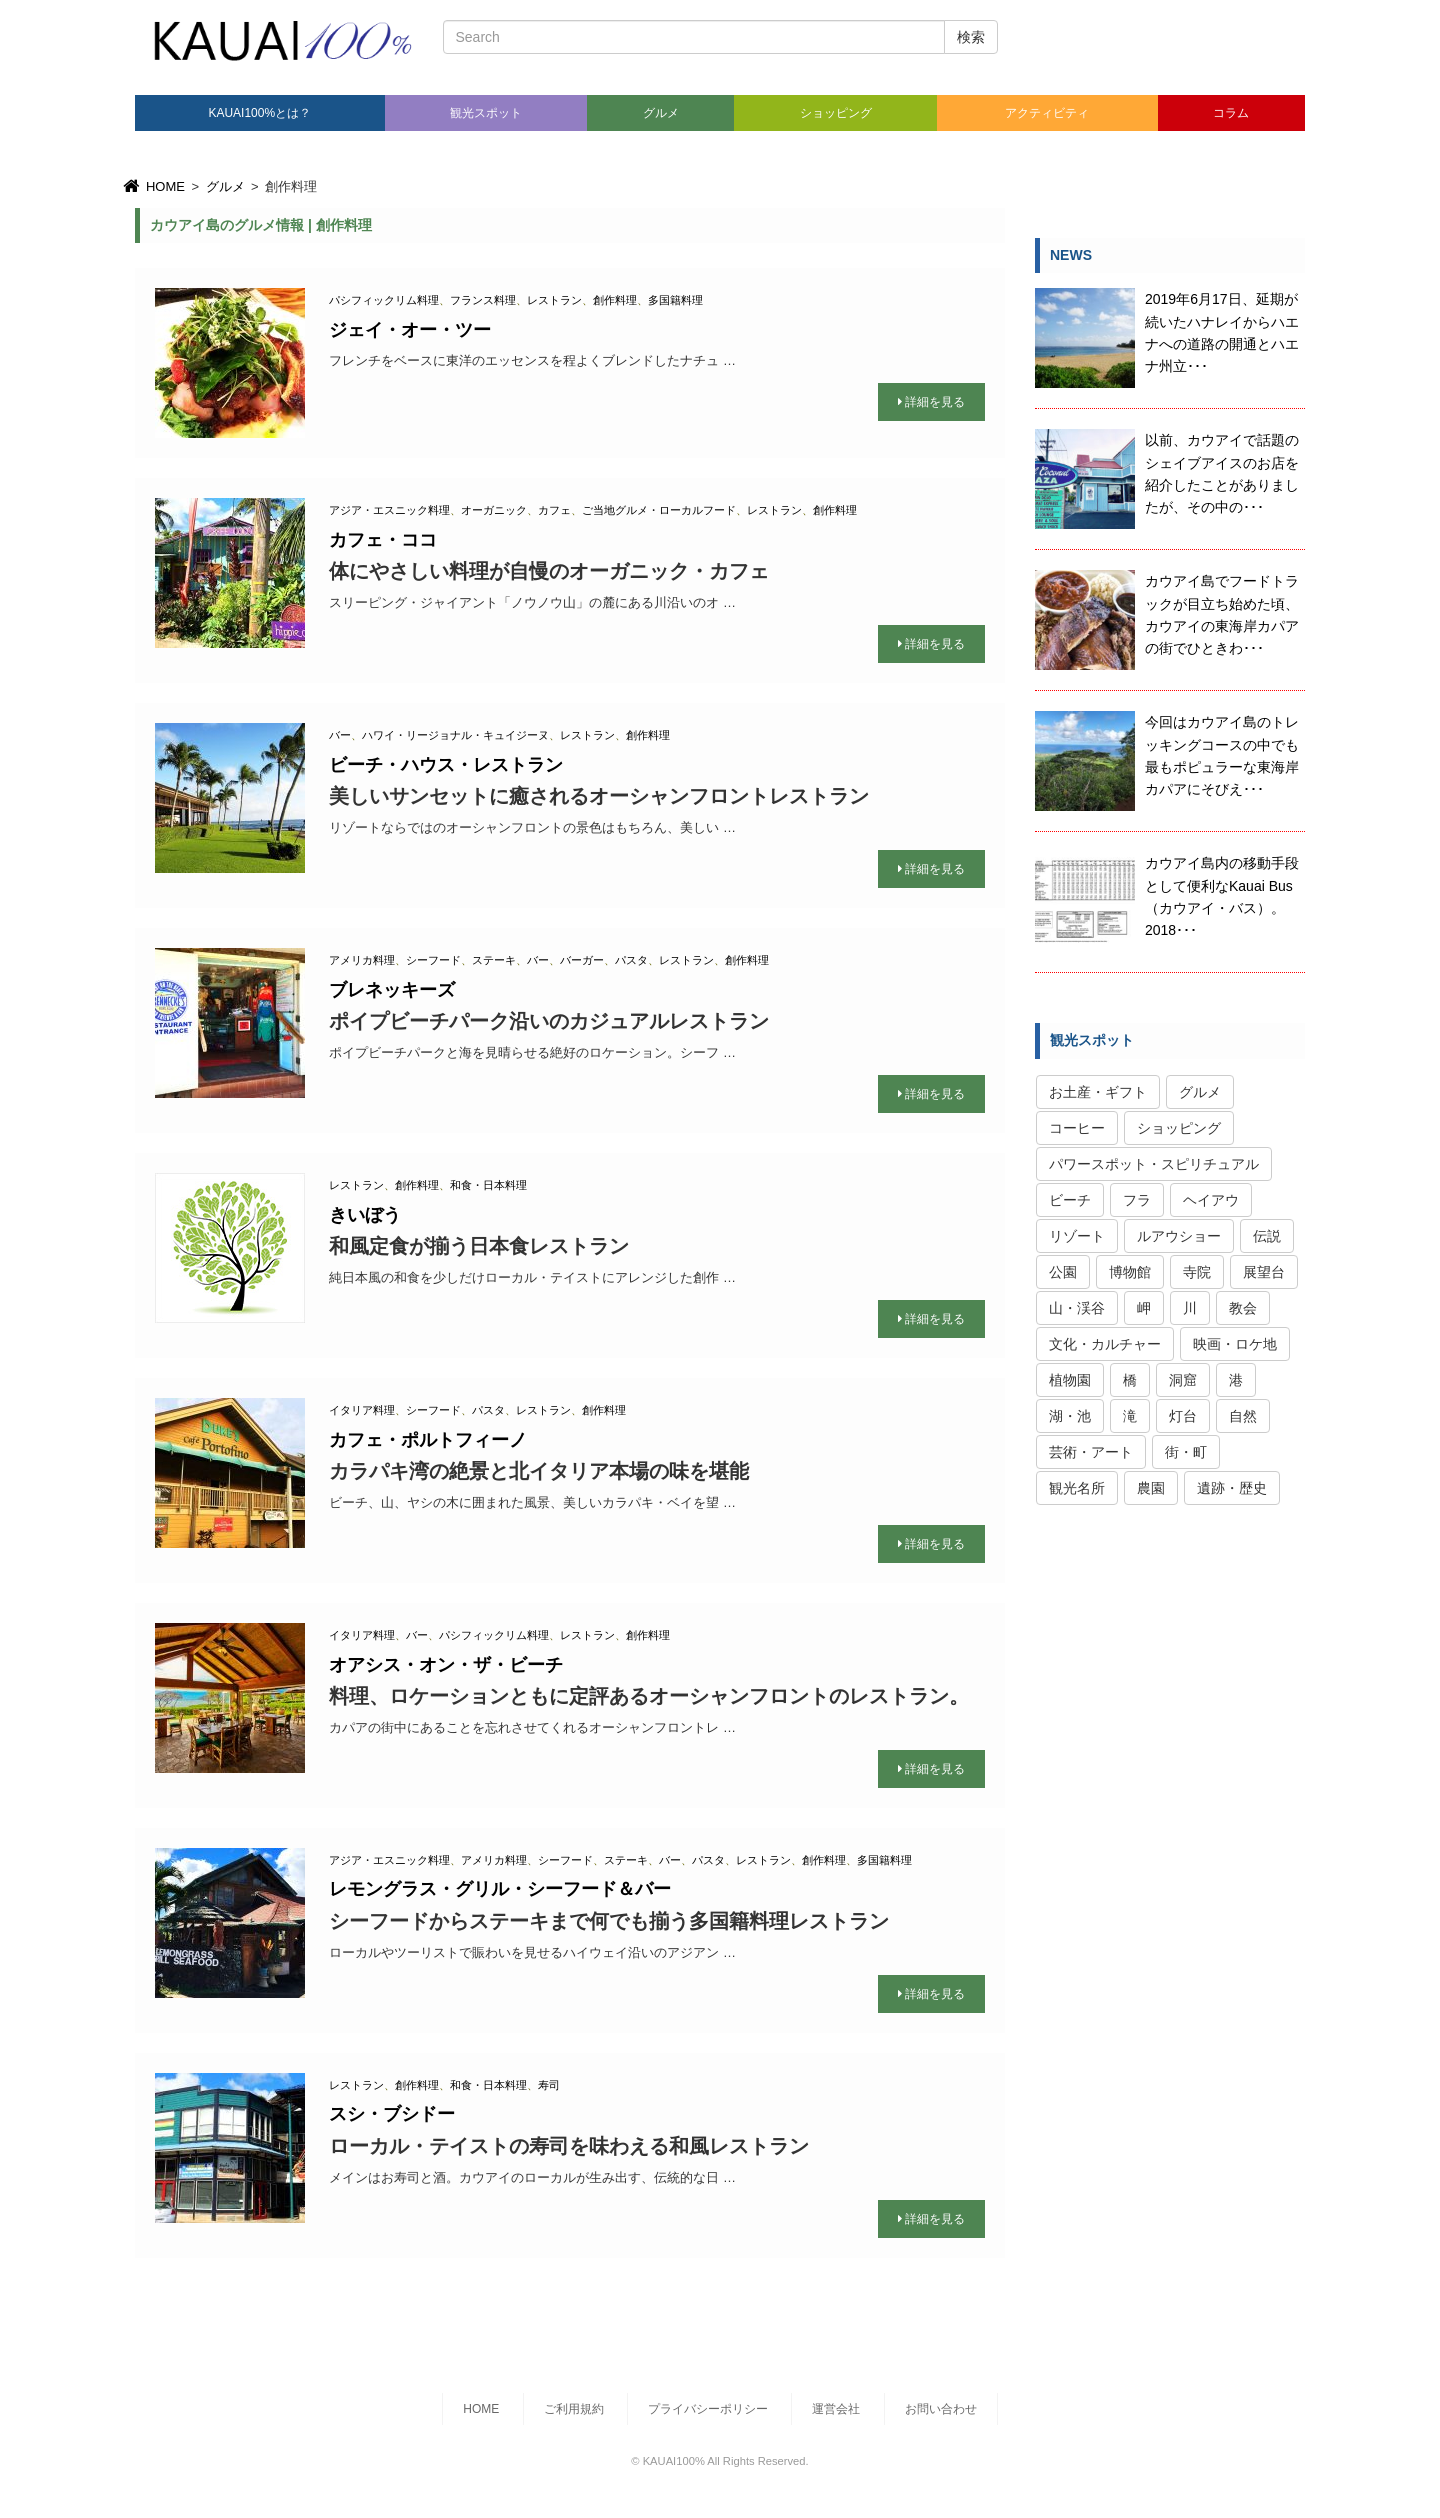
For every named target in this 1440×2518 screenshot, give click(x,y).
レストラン (554, 300)
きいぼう (365, 1215)
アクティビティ (1047, 113)
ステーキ (494, 960)
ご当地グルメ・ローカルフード (659, 510)
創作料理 (615, 300)
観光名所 (1077, 1488)
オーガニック (494, 510)
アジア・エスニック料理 (389, 510)
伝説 (1267, 1236)
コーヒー (1077, 1128)
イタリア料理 (362, 1410)
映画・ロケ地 (1235, 1344)
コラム (1231, 113)
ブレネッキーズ (392, 990)
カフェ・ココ (383, 540)
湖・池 (1070, 1416)
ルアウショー (1179, 1236)
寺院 (1197, 1272)
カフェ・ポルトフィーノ (428, 1440)
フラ (1137, 1200)
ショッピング (836, 113)
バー (340, 735)
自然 (1243, 1416)
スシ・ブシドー (392, 2114)
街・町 (1186, 1452)
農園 (1151, 1488)
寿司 (549, 2085)
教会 (1243, 1308)
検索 (971, 37)
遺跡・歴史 (1232, 1488)
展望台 (1264, 1272)
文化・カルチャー (1105, 1344)
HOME (152, 186)
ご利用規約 (574, 2409)
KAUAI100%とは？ (259, 113)
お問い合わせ (941, 2409)
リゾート (1077, 1236)
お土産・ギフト (1098, 1092)
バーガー (582, 960)
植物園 (1070, 1380)
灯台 (1183, 1416)
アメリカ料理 (362, 960)
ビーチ (1070, 1200)
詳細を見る (931, 402)
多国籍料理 (675, 300)
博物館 (1130, 1272)
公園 (1063, 1272)
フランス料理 (483, 300)
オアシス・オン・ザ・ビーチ (446, 1665)
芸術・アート (1091, 1452)
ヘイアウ (1211, 1200)
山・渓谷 (1077, 1308)
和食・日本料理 (488, 1185)
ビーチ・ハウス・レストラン (446, 765)
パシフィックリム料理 (384, 300)
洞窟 (1183, 1380)
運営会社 (836, 2409)
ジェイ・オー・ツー (410, 330)
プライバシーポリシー (708, 2409)
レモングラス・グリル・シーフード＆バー (500, 1889)
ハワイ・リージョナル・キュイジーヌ (455, 735)
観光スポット (486, 113)
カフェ (554, 510)
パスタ (631, 960)
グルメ (661, 113)
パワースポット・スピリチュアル (1154, 1164)
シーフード (433, 960)
